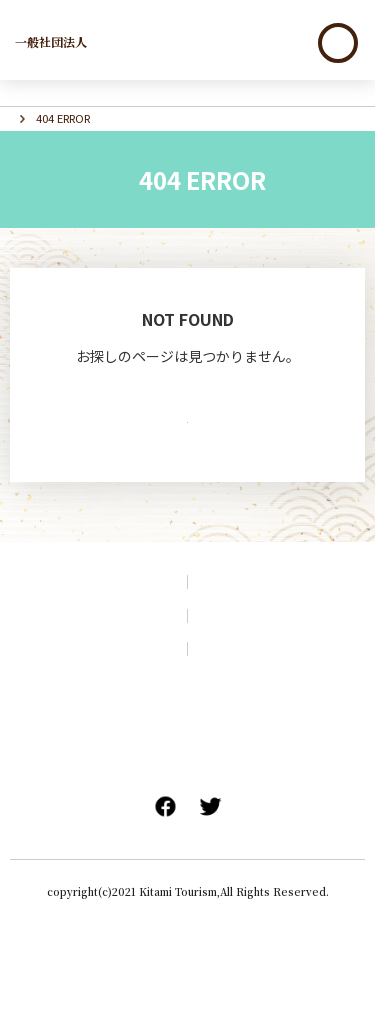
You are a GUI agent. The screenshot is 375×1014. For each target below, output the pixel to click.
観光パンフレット (94, 645)
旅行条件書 (194, 808)
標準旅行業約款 (86, 808)
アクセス (281, 645)
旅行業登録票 (296, 808)
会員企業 (188, 746)
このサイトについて (94, 712)
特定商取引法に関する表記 (188, 834)
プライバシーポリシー (281, 679)
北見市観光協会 (88, 41)
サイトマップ (94, 679)
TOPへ (188, 454)
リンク (281, 712)
